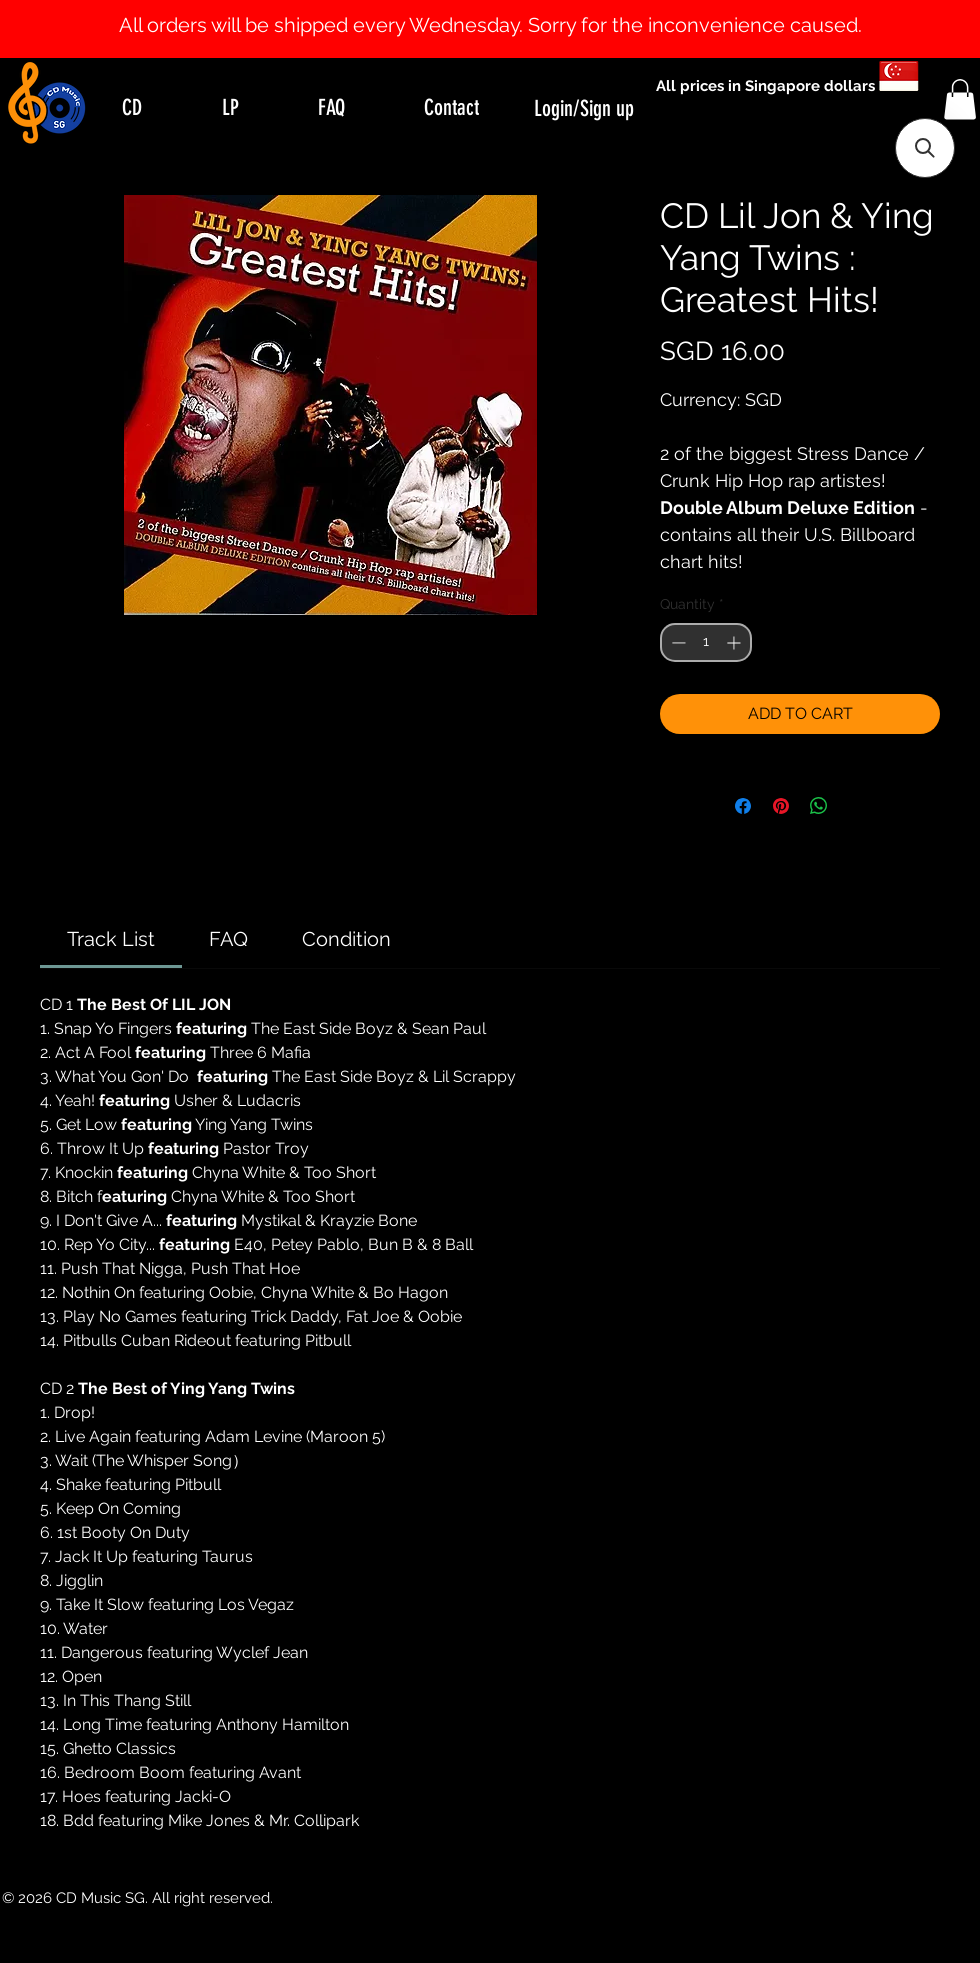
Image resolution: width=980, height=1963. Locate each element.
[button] (960, 99)
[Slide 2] (508, 8)
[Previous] (112, 29)
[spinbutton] (706, 642)
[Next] (867, 29)
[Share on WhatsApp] (819, 806)
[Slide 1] (490, 8)
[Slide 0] (472, 8)
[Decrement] (676, 642)
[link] (111, 939)
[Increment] (735, 642)
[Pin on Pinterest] (781, 806)
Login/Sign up (584, 108)
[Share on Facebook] (743, 806)
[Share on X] (857, 806)
